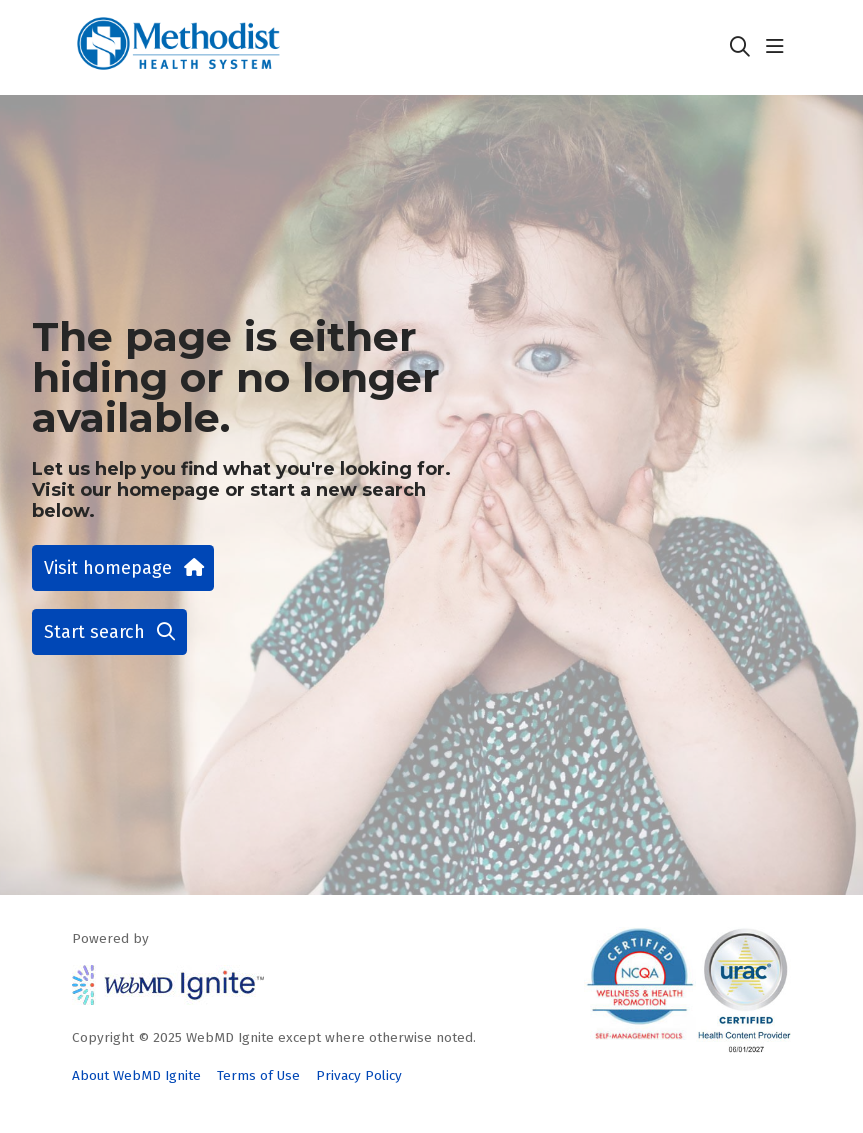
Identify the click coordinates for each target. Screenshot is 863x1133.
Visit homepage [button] (123, 568)
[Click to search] (740, 47)
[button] (779, 47)
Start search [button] (109, 632)
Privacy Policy (359, 1075)
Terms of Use (258, 1075)
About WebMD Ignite (136, 1075)
